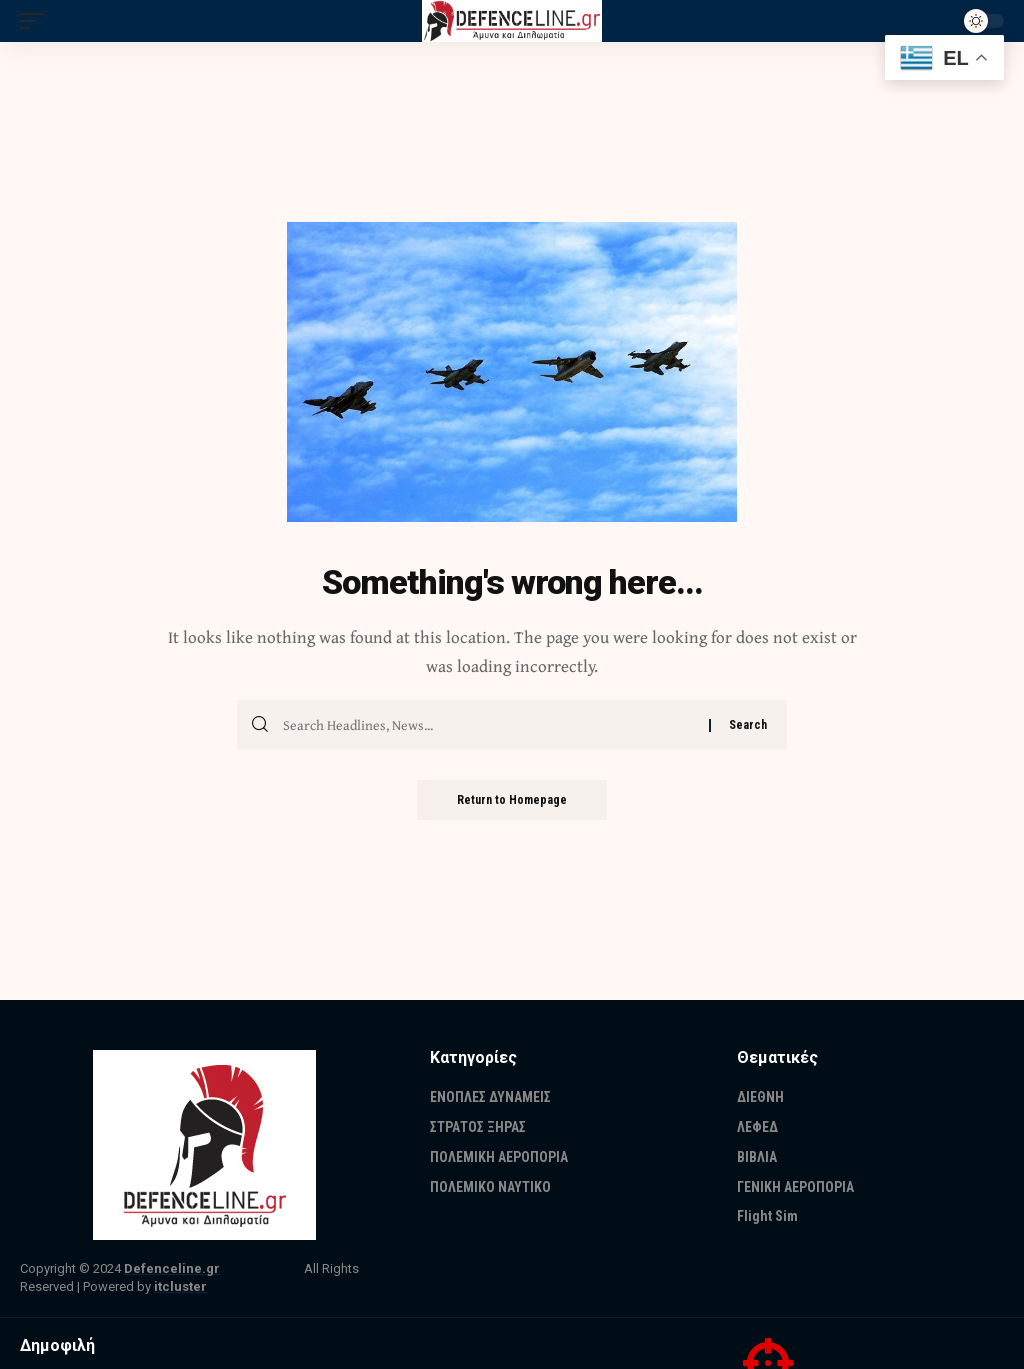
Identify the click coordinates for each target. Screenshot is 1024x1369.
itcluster (180, 1286)
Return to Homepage (512, 800)
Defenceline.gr (172, 1268)
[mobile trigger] (37, 21)
